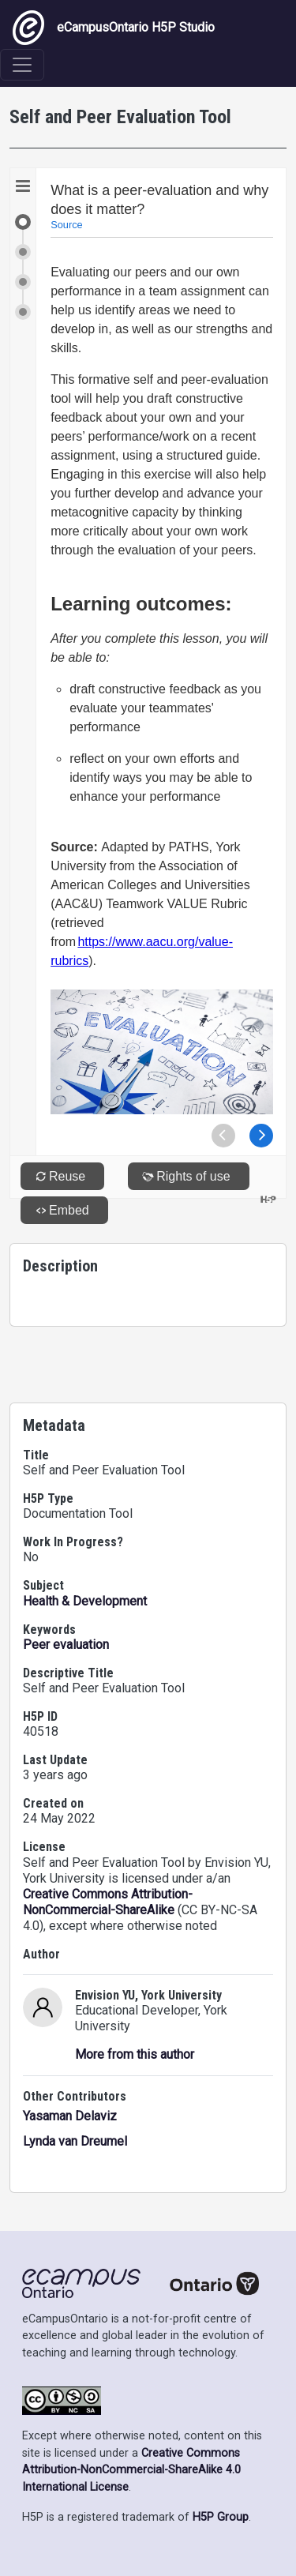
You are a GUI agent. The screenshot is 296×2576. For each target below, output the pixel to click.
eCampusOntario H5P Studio (114, 27)
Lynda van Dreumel (75, 2141)
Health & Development (85, 1601)
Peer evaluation (66, 1644)
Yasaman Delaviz (70, 2116)
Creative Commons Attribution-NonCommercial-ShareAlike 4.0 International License (131, 2470)
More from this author (134, 2054)
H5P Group (221, 2517)
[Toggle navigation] (22, 65)
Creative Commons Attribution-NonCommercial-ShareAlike (108, 1902)
